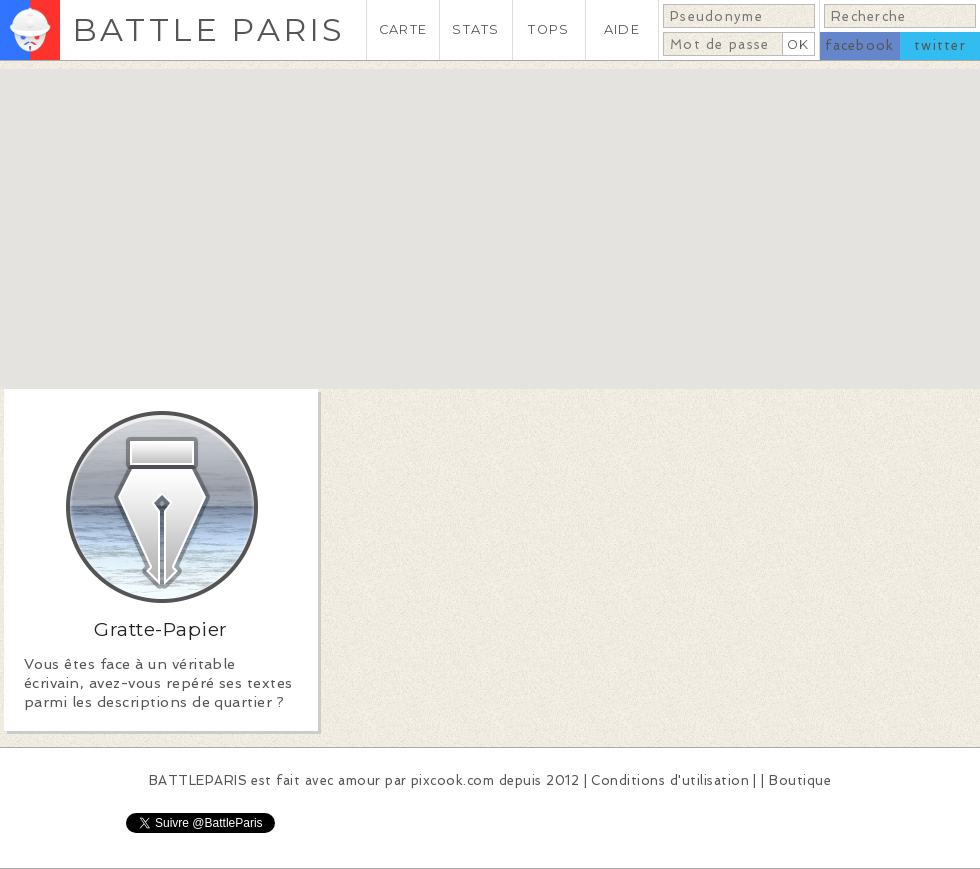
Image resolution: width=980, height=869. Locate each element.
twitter (940, 45)
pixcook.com (452, 780)
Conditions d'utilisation (670, 780)
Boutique (800, 780)
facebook (859, 45)
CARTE (403, 29)
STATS (475, 29)
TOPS (548, 29)
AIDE (622, 29)
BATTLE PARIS (208, 29)
